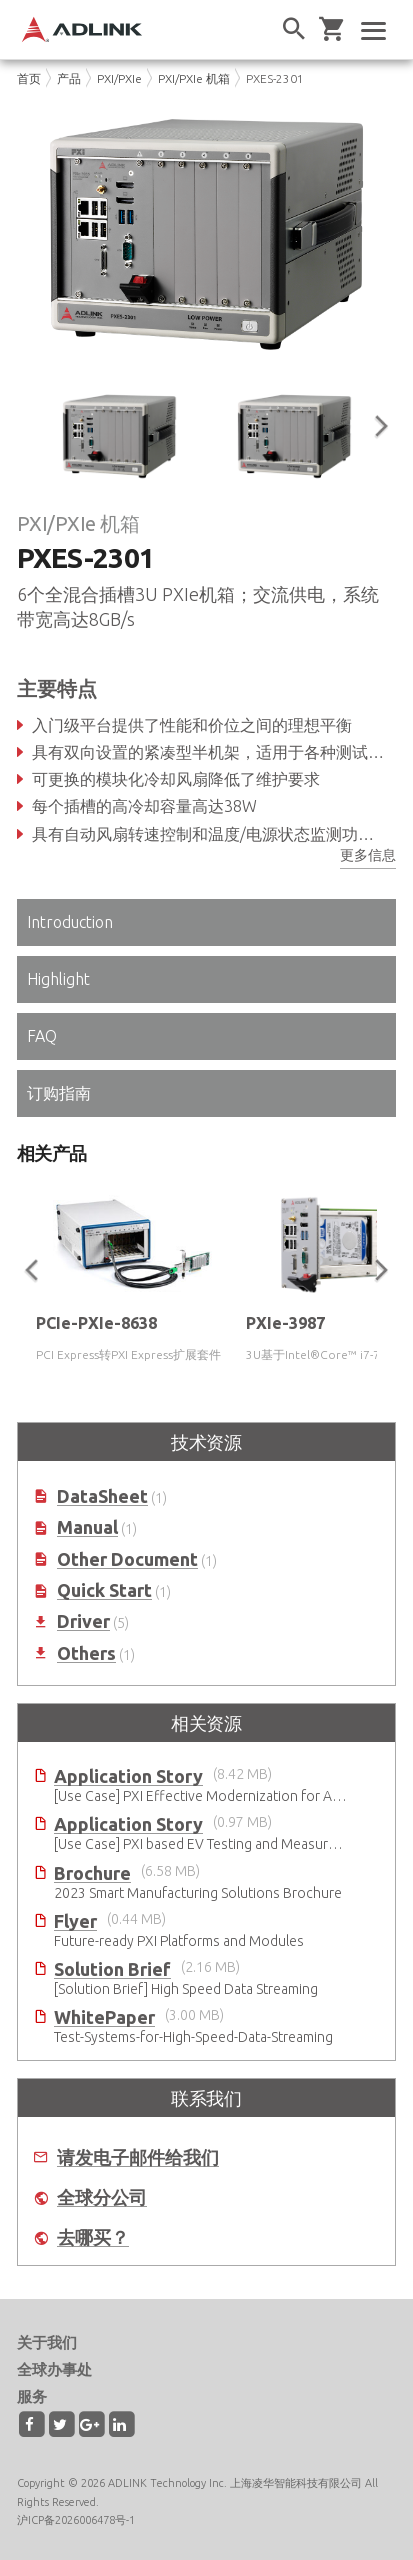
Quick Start (104, 1590)
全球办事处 (54, 2369)
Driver (83, 1621)
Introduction (70, 922)
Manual (87, 1527)
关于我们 (47, 2342)
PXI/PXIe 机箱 (194, 78)
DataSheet (102, 1496)
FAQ (42, 1036)
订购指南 (59, 1093)
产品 (69, 78)
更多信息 (368, 855)
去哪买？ (93, 2237)
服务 (32, 2396)
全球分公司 (102, 2197)
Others (86, 1653)
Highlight (58, 979)
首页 (29, 78)
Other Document (127, 1559)
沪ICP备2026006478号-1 (76, 2520)
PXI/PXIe (119, 78)
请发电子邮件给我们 (138, 2157)
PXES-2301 (275, 78)
